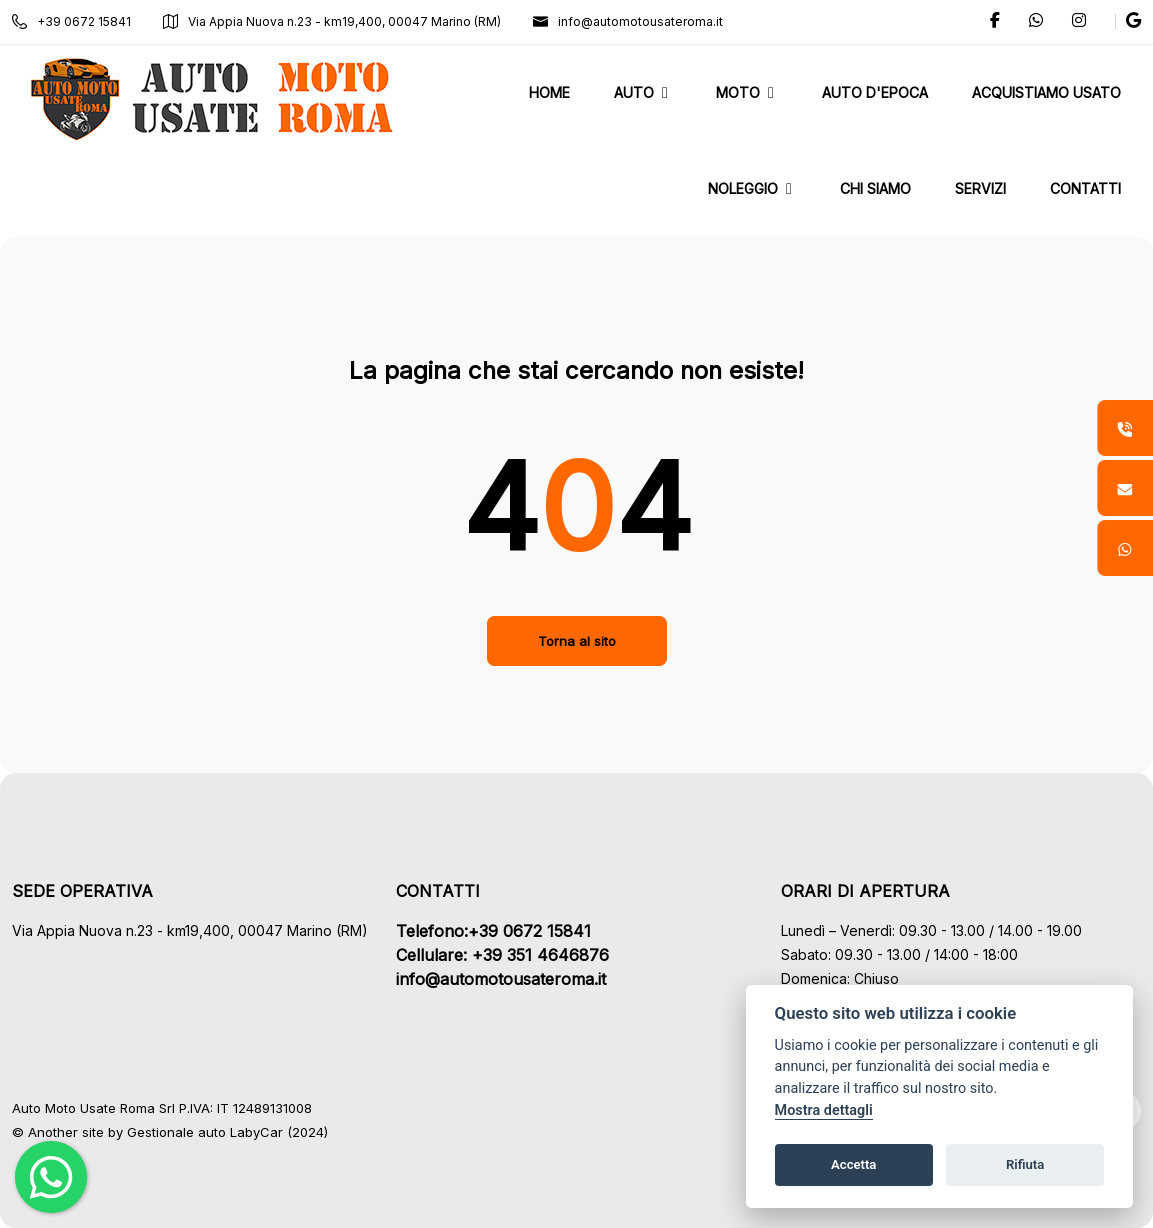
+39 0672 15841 (71, 21)
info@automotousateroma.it (628, 21)
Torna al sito (577, 641)
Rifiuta (1025, 1164)
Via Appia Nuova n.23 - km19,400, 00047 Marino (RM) (332, 21)
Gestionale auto (176, 1132)
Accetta (853, 1164)
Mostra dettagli (824, 1110)
